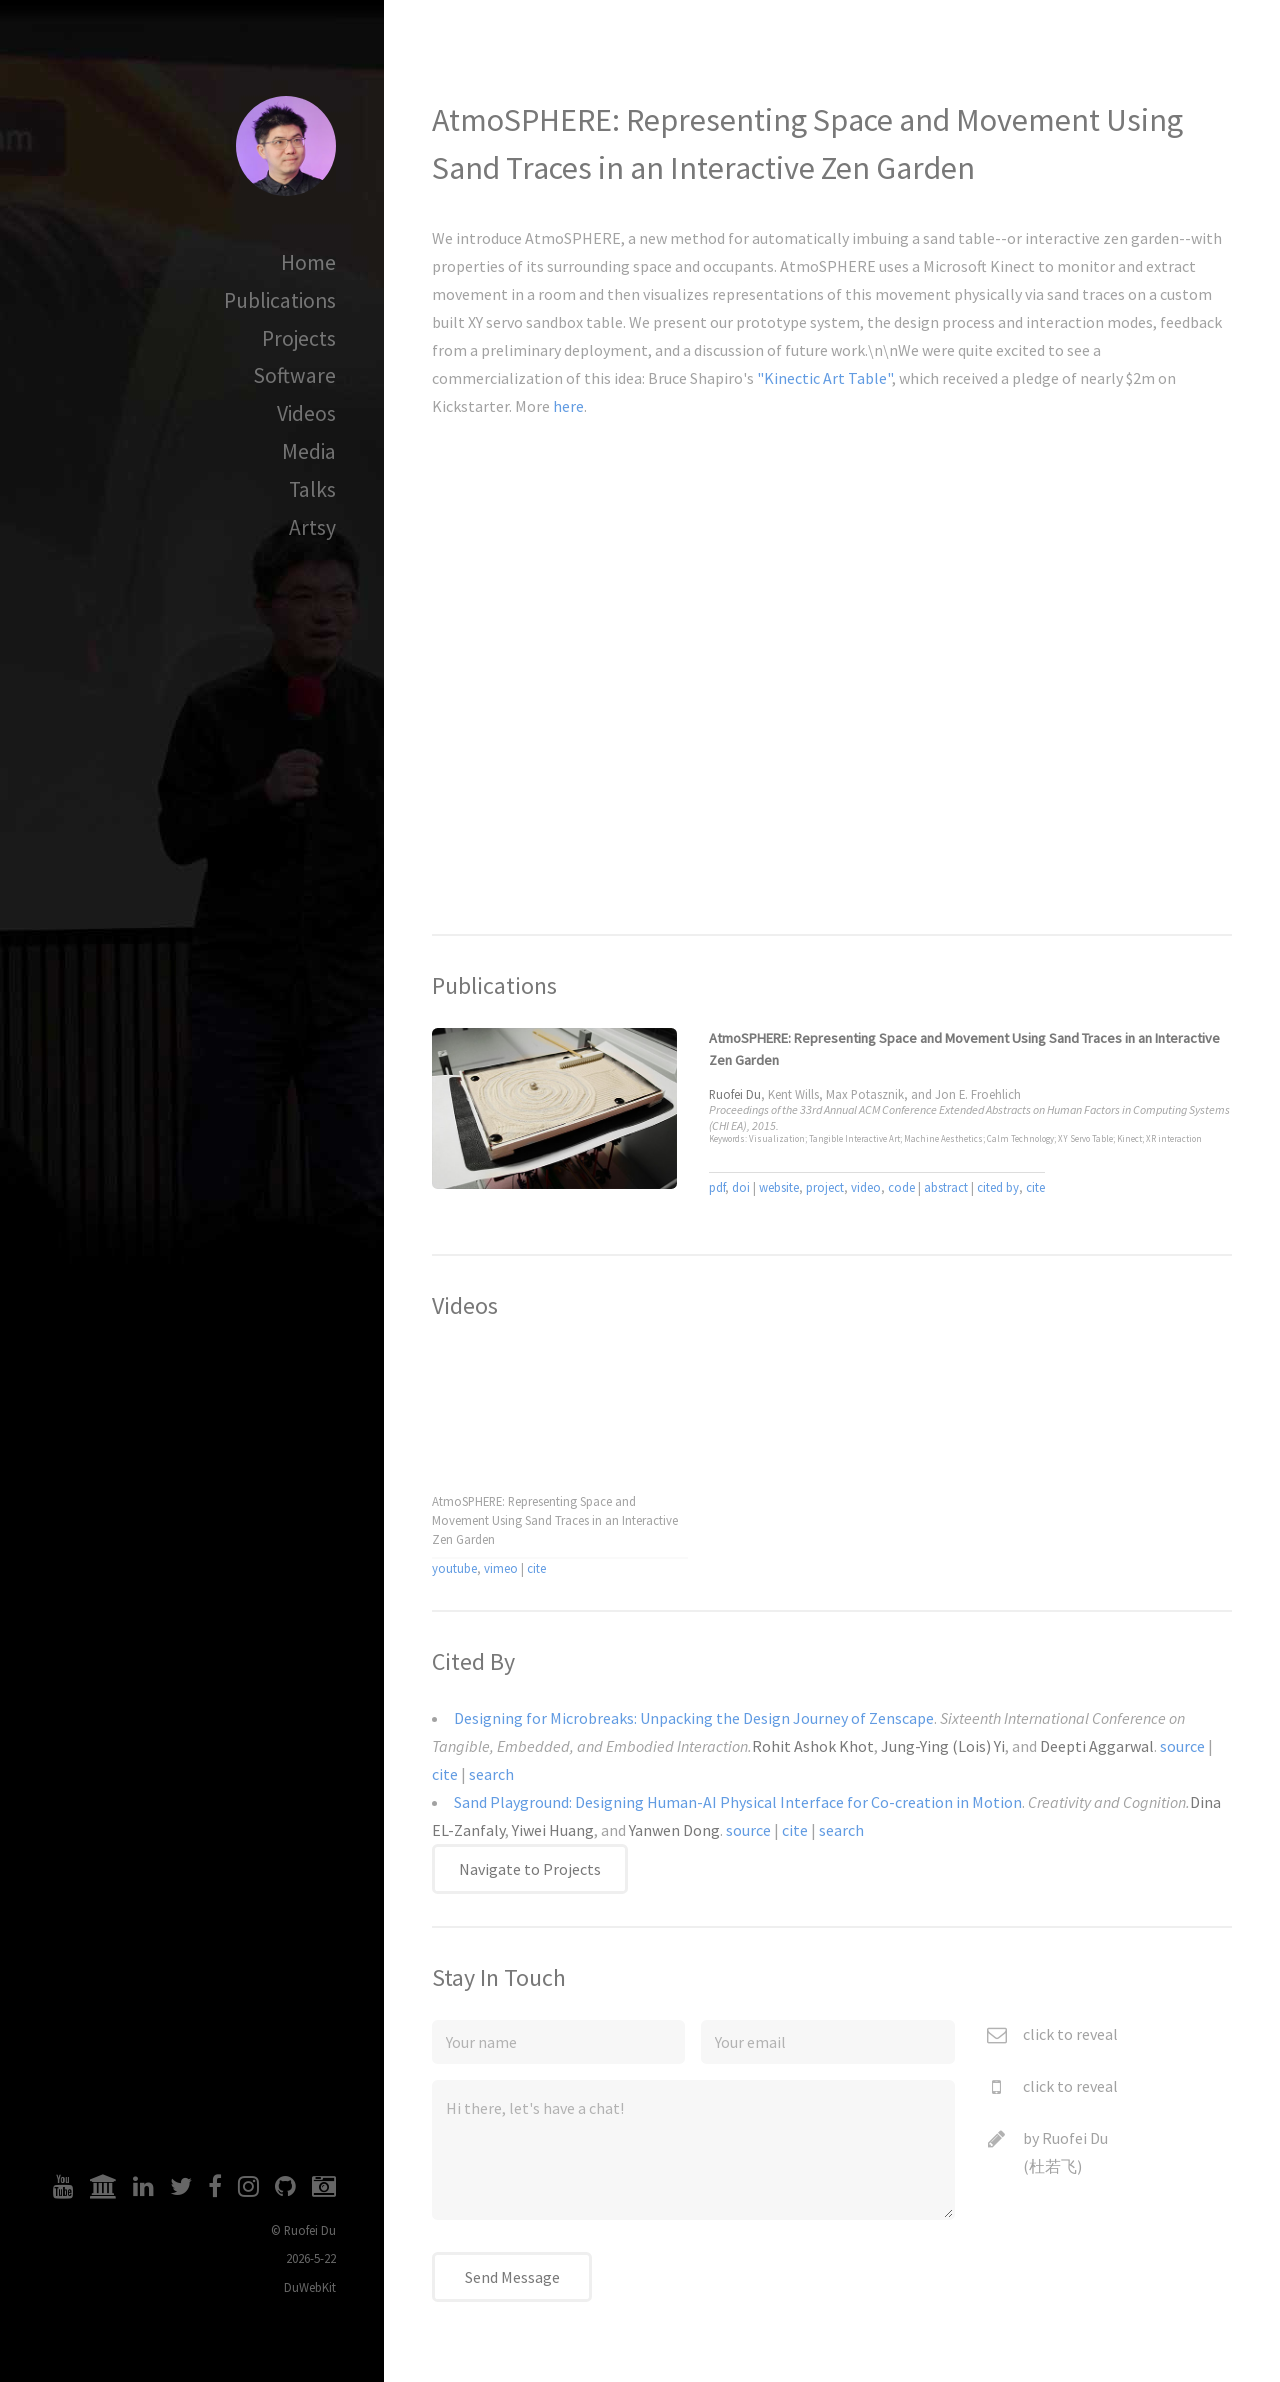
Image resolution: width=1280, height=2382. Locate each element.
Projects (299, 338)
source (1182, 1746)
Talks (312, 489)
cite (1035, 1187)
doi (741, 1187)
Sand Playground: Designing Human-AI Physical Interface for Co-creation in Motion (738, 1802)
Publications (280, 300)
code (901, 1187)
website (779, 1187)
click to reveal (1070, 2034)
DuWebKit (310, 2287)
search (491, 1774)
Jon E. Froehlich (978, 1094)
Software (294, 375)
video (866, 1187)
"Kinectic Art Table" (824, 378)
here (568, 406)
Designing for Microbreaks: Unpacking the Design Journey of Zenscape (694, 1718)
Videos (306, 413)
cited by (998, 1187)
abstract (946, 1187)
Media (309, 451)
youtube (454, 1568)
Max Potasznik (865, 1094)
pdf (717, 1187)
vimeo (501, 1568)
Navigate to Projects (530, 1869)
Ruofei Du (1075, 2138)
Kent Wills (793, 1094)
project (825, 1187)
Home (308, 262)
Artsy (312, 527)
